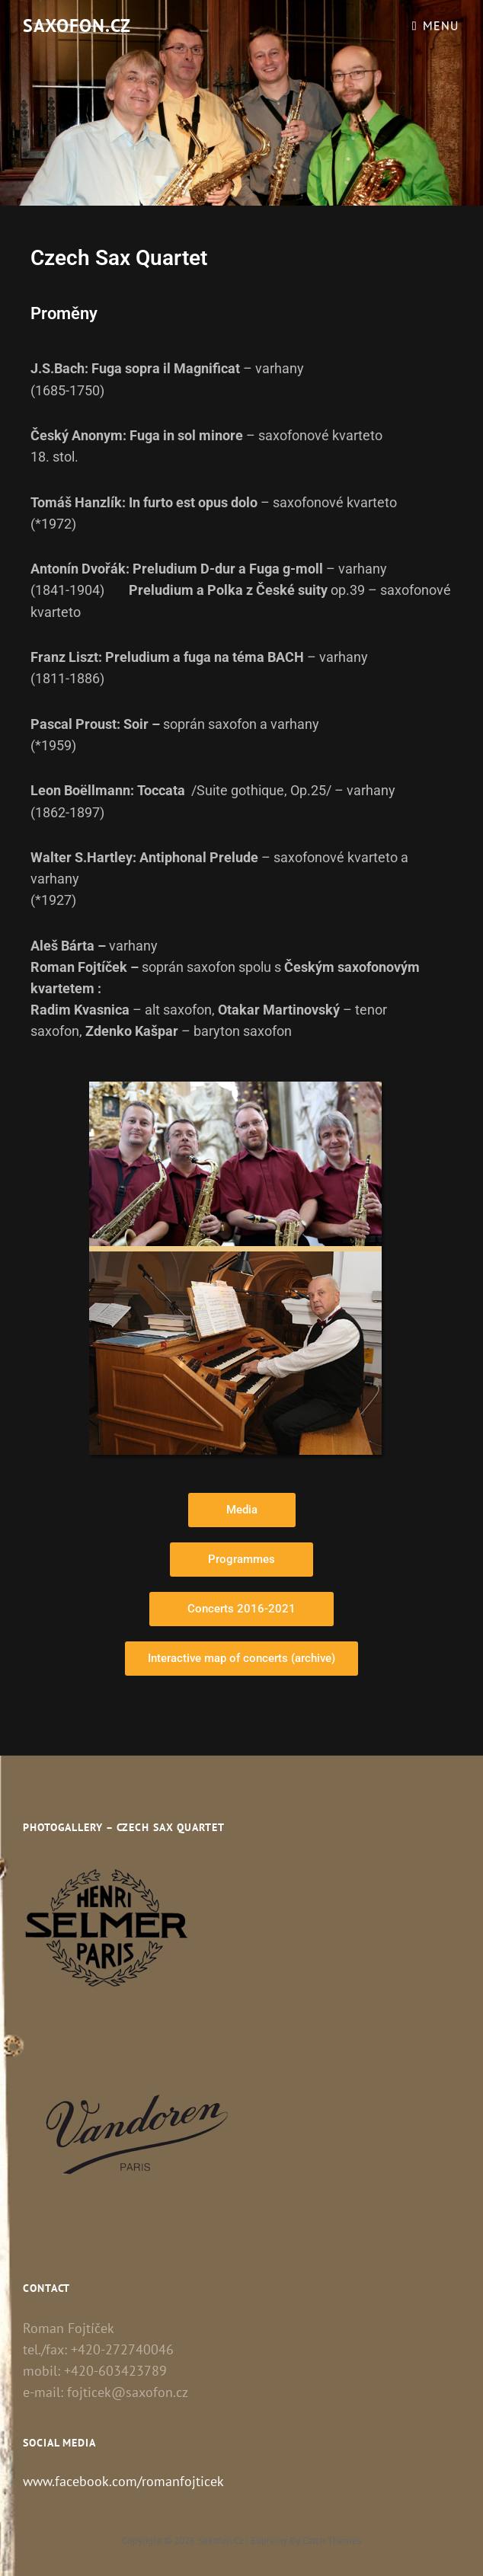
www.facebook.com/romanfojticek (123, 2481)
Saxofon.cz (77, 25)
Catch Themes (331, 2540)
